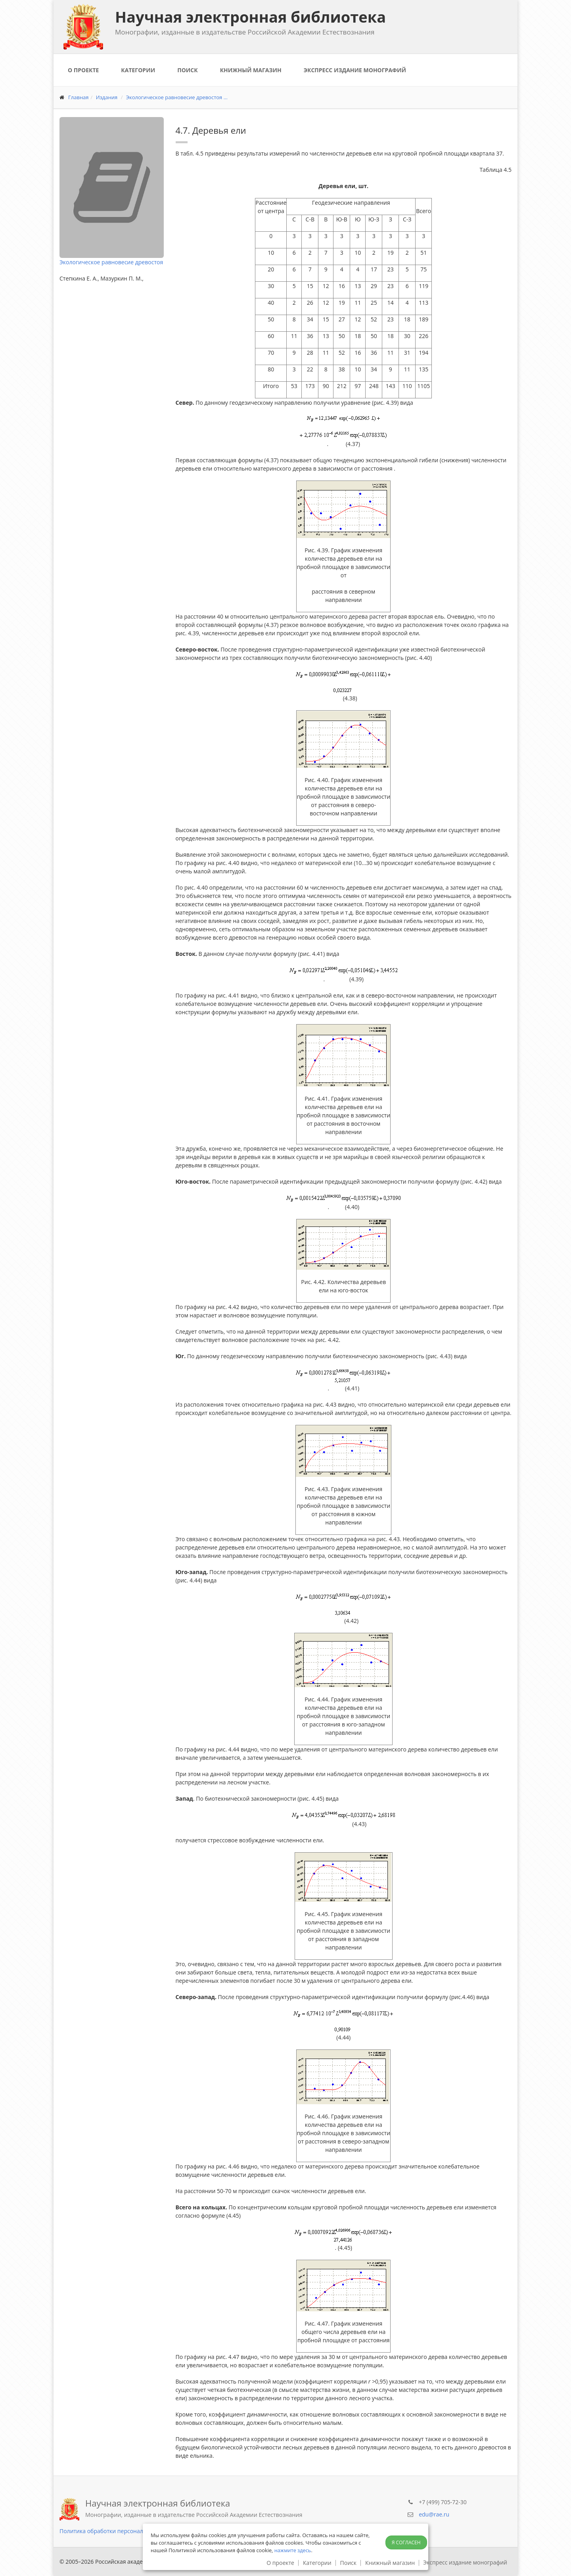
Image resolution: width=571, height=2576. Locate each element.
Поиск (187, 70)
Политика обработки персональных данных (119, 2531)
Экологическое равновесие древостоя (111, 262)
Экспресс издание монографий (355, 70)
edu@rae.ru (434, 2514)
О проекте (83, 70)
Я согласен (406, 2542)
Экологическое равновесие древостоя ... (177, 97)
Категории (138, 70)
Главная (78, 97)
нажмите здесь (292, 2550)
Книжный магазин (251, 70)
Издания (107, 97)
